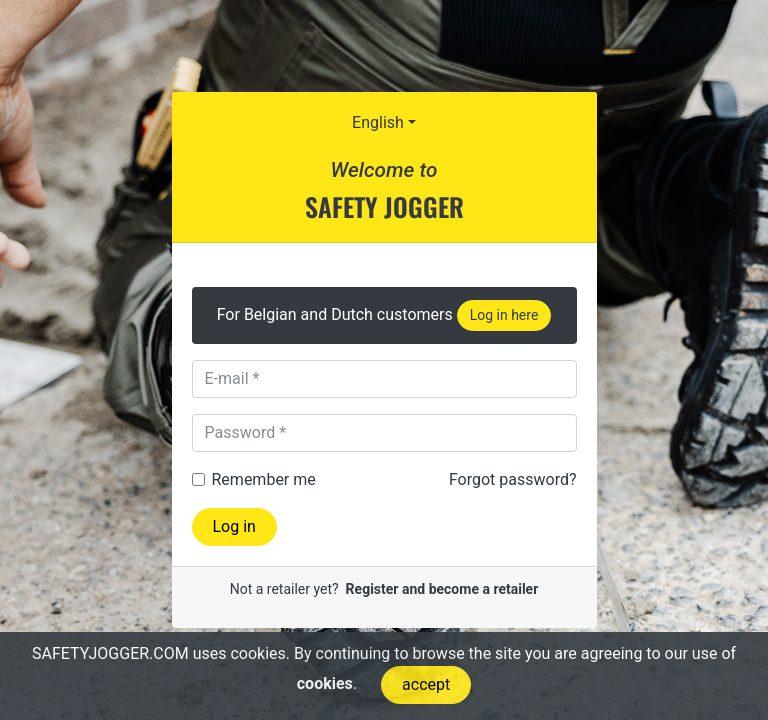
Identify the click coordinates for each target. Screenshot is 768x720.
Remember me (264, 479)
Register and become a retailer (442, 589)
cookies (325, 683)
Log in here (504, 315)
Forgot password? (513, 479)
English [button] (378, 122)
